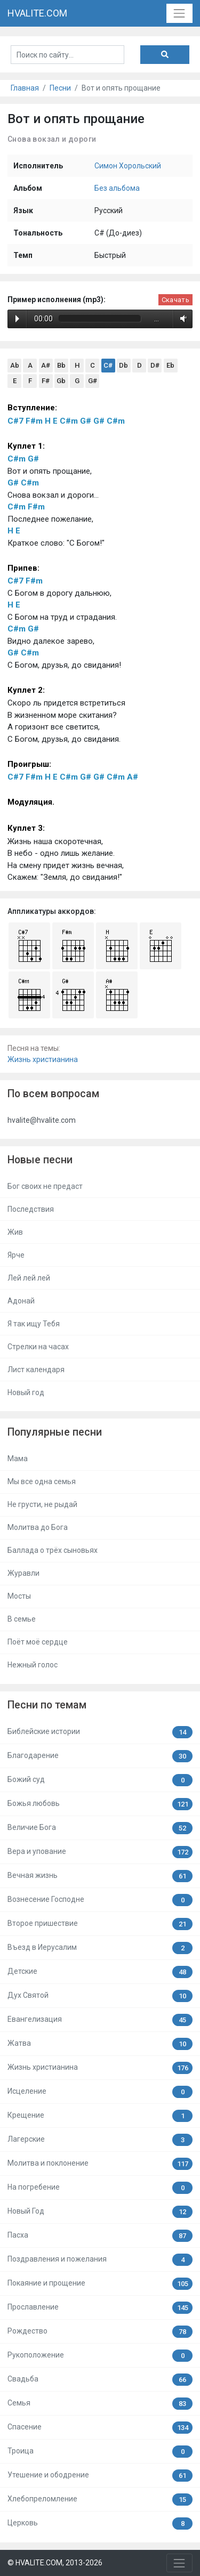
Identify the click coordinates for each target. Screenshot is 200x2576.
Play (17, 318)
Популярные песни (54, 1432)
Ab (14, 365)
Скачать (175, 300)
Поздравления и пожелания (100, 2260)
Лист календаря (36, 1369)
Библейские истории (100, 1732)
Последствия (30, 1209)
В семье (21, 1619)
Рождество (100, 2332)
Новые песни (40, 1160)
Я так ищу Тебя (33, 1323)
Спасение (100, 2427)
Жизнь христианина (42, 1059)
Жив (15, 1232)
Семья (100, 2403)
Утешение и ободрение (100, 2475)
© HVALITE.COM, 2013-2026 (54, 2562)
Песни (60, 88)
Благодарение (100, 1756)
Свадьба (100, 2380)
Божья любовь (100, 1804)
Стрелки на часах (38, 1346)
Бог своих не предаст (45, 1186)
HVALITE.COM (37, 13)
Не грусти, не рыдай (42, 1504)
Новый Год (100, 2212)
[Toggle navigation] (179, 13)
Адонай (21, 1301)
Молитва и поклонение (100, 2164)
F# (46, 381)
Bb (61, 365)
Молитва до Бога (37, 1527)
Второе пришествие (100, 1924)
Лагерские (100, 2140)
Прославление (100, 2308)
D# (154, 365)
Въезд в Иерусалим (100, 1948)
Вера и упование (100, 1852)
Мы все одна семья (41, 1481)
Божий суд (100, 1780)
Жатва (100, 2044)
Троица (100, 2451)
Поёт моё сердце (37, 1642)
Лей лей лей (28, 1278)
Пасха (100, 2236)
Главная (25, 88)
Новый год (25, 1392)
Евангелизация (100, 2020)
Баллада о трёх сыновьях (52, 1550)
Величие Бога (100, 1828)
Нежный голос (32, 1664)
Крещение (100, 2116)
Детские (100, 1972)
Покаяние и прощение (100, 2284)
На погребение (100, 2188)
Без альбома (117, 188)
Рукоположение (100, 2356)
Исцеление (100, 2092)
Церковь (100, 2523)
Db (123, 365)
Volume (181, 318)
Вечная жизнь (100, 1876)
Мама (17, 1458)
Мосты (19, 1596)
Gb (61, 381)
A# (45, 365)
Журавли (23, 1573)
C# (108, 365)
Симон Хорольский (127, 165)
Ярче (16, 1255)
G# (92, 381)
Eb (170, 365)
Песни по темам (46, 1705)
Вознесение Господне (100, 1900)
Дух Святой (100, 1996)
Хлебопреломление (100, 2499)
